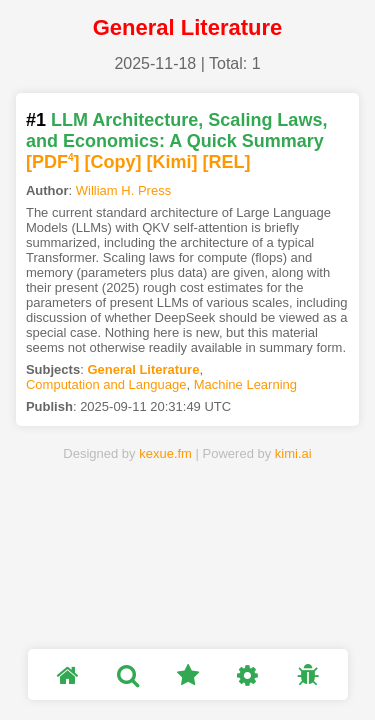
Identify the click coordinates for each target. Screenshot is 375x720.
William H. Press (123, 190)
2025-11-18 (155, 63)
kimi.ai (293, 453)
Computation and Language (106, 384)
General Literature (143, 369)
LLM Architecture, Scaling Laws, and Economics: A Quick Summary (176, 130)
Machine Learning (245, 384)
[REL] (227, 162)
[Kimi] (172, 162)
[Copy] (113, 162)
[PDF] (53, 162)
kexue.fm (165, 453)
